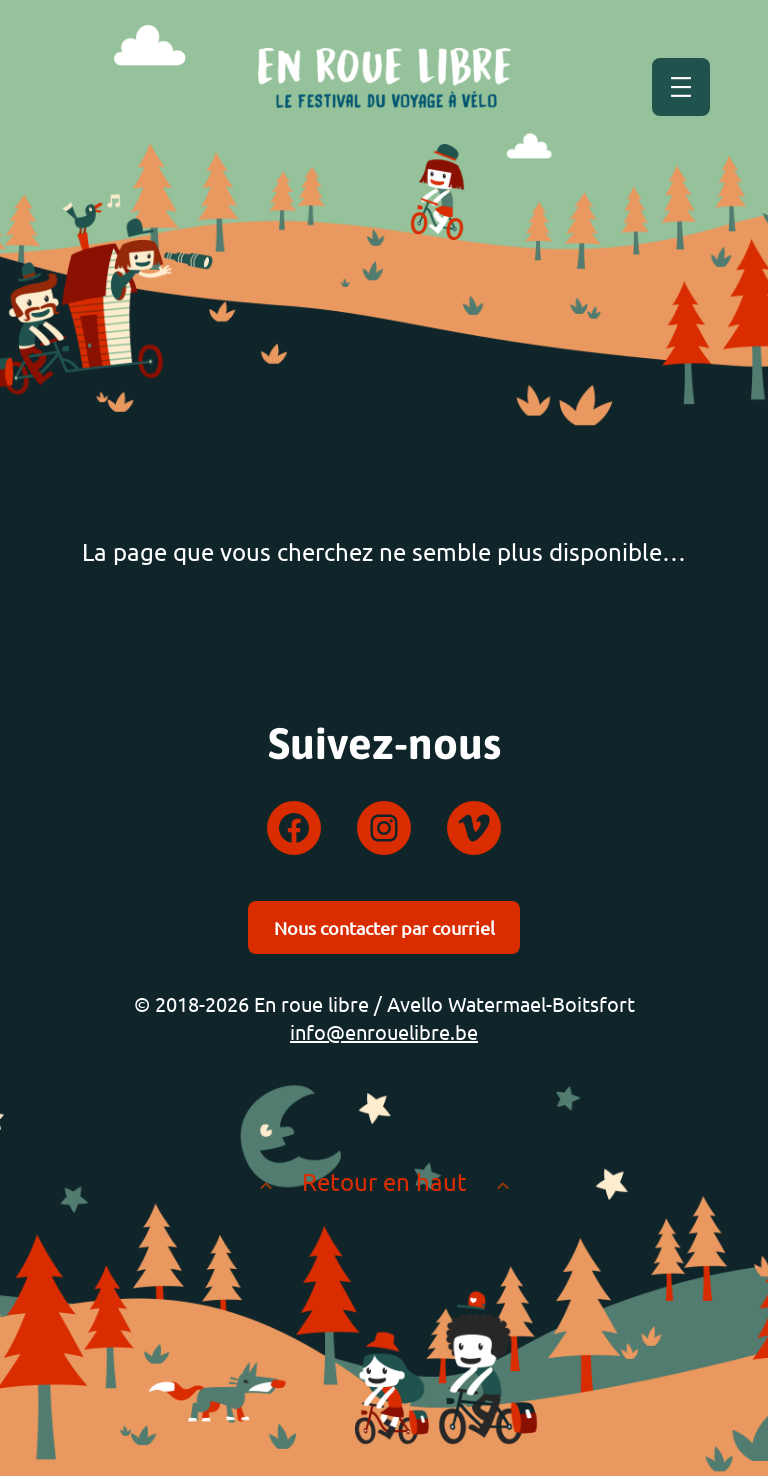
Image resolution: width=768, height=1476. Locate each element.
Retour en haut (384, 1181)
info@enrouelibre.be (384, 1031)
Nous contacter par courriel (384, 927)
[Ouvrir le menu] (681, 87)
